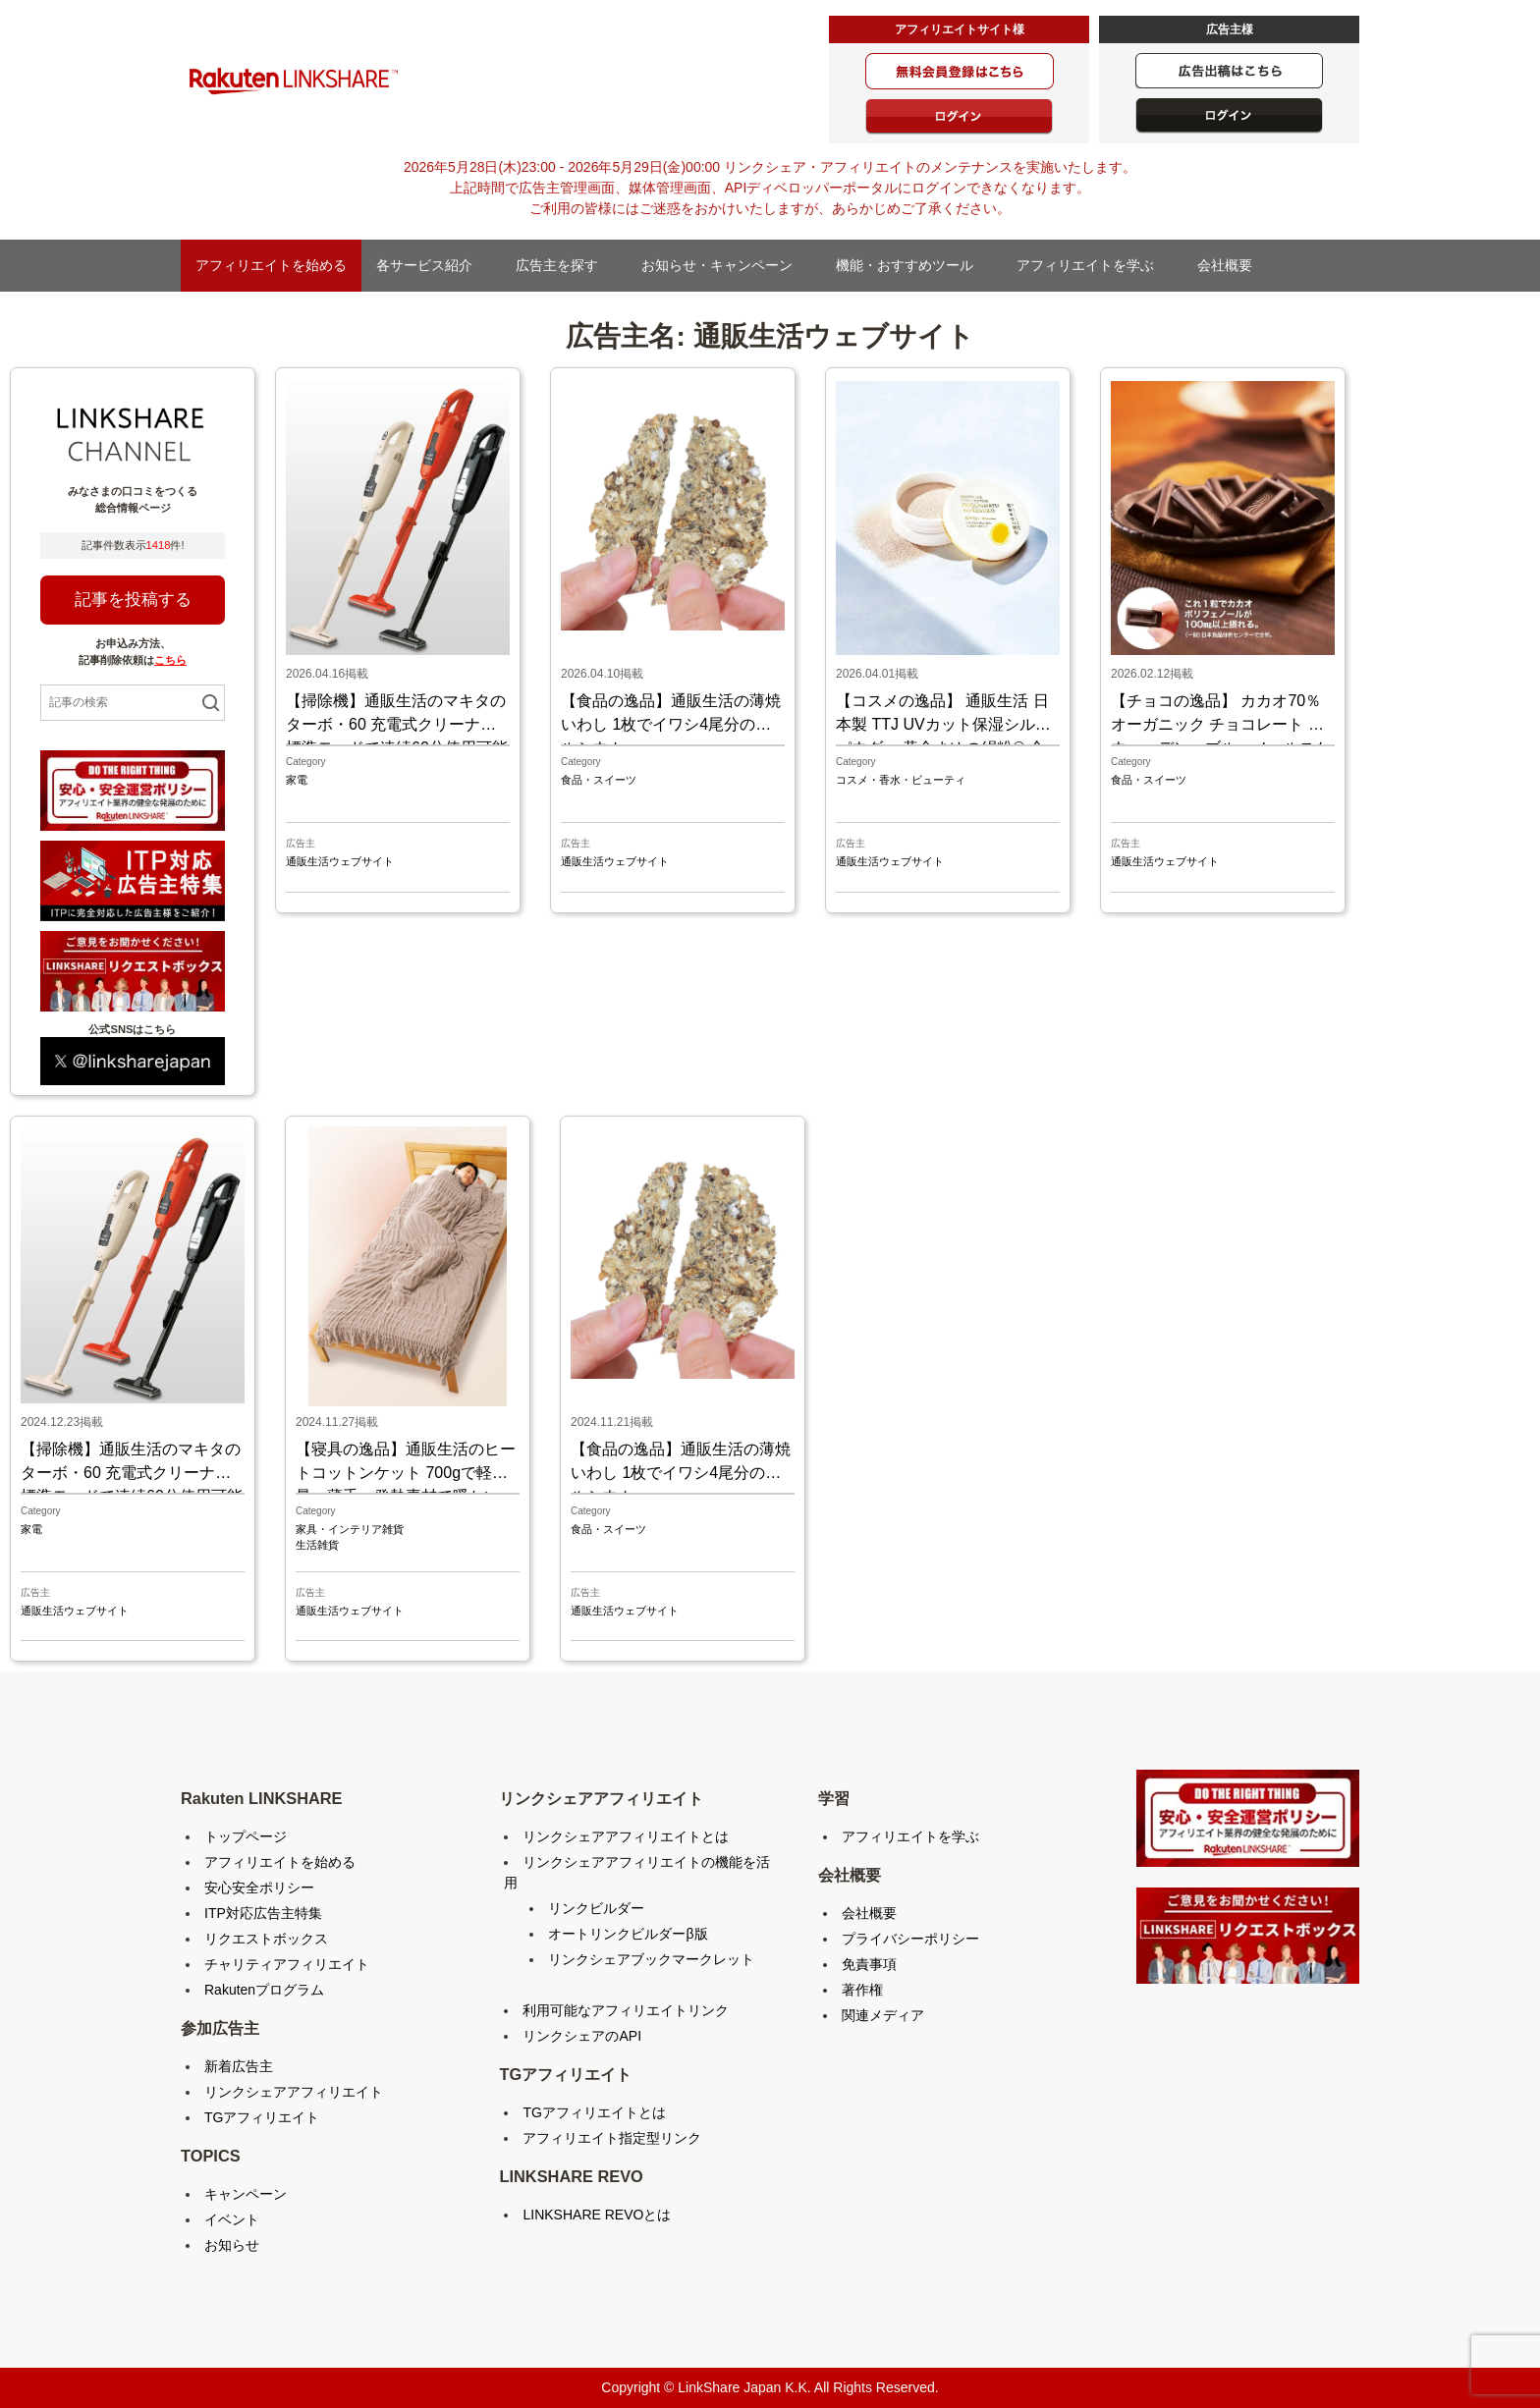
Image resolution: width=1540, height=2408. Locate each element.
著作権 (862, 1990)
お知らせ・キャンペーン (723, 265)
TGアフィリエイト (261, 2117)
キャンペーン (245, 2194)
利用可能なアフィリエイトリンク (625, 2010)
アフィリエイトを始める (271, 265)
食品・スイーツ (598, 780)
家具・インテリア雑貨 (350, 1529)
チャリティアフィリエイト (286, 1964)
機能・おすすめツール (911, 265)
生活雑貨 (317, 1545)
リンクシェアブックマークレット (651, 1959)
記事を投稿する (133, 599)
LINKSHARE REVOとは (596, 2214)
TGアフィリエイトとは (593, 2112)
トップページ (245, 1836)
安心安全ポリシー (259, 1887)
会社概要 (1231, 265)
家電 (296, 780)
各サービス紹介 (431, 265)
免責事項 (869, 1964)
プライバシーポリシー (910, 1938)
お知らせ (231, 2245)
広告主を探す (564, 265)
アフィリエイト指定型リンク (611, 2138)
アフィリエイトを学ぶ (1092, 265)
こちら (170, 660)
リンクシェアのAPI (581, 2036)
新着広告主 (238, 2066)
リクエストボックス (266, 1938)
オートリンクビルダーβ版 (627, 1934)
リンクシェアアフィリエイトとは (625, 1836)
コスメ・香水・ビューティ (900, 780)
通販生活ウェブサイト (340, 861)
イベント (231, 2219)
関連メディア (883, 2015)
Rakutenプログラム (264, 1990)
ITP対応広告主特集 (263, 1913)
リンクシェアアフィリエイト (293, 2092)
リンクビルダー (596, 1908)
